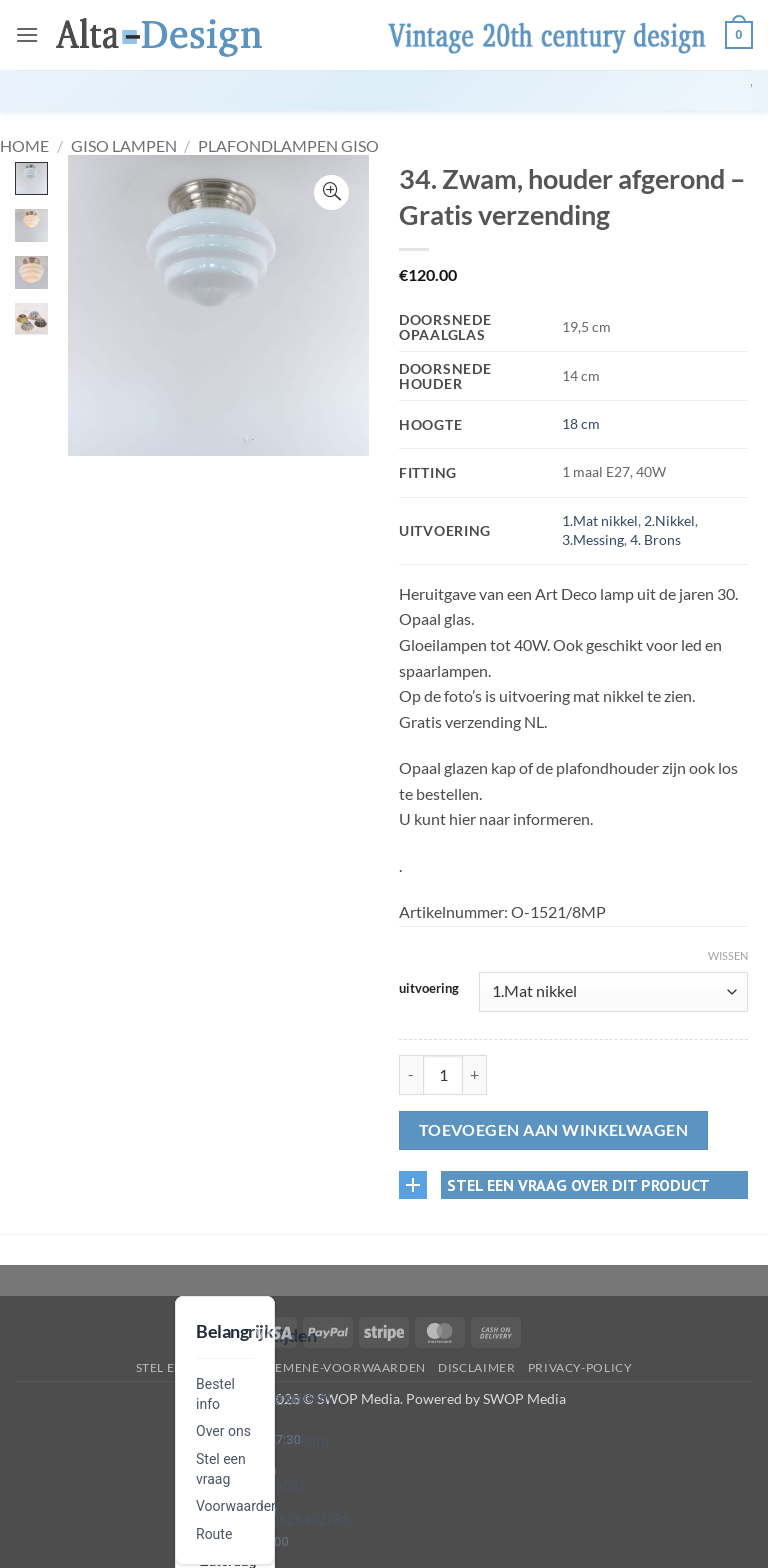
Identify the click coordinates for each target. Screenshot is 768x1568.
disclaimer (476, 1367)
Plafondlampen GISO (288, 145)
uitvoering (429, 989)
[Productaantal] (443, 1075)
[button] (27, 34)
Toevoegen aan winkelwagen (554, 1130)
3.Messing (593, 539)
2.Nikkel (669, 520)
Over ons (223, 1431)
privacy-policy (580, 1367)
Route (214, 1534)
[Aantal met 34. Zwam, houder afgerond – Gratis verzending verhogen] (475, 1075)
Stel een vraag (187, 1367)
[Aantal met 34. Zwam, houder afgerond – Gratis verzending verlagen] (411, 1075)
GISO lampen (124, 145)
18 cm (581, 423)
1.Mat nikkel (600, 520)
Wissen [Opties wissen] (728, 955)
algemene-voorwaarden (338, 1367)
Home (24, 145)
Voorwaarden (237, 1506)
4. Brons (655, 539)
